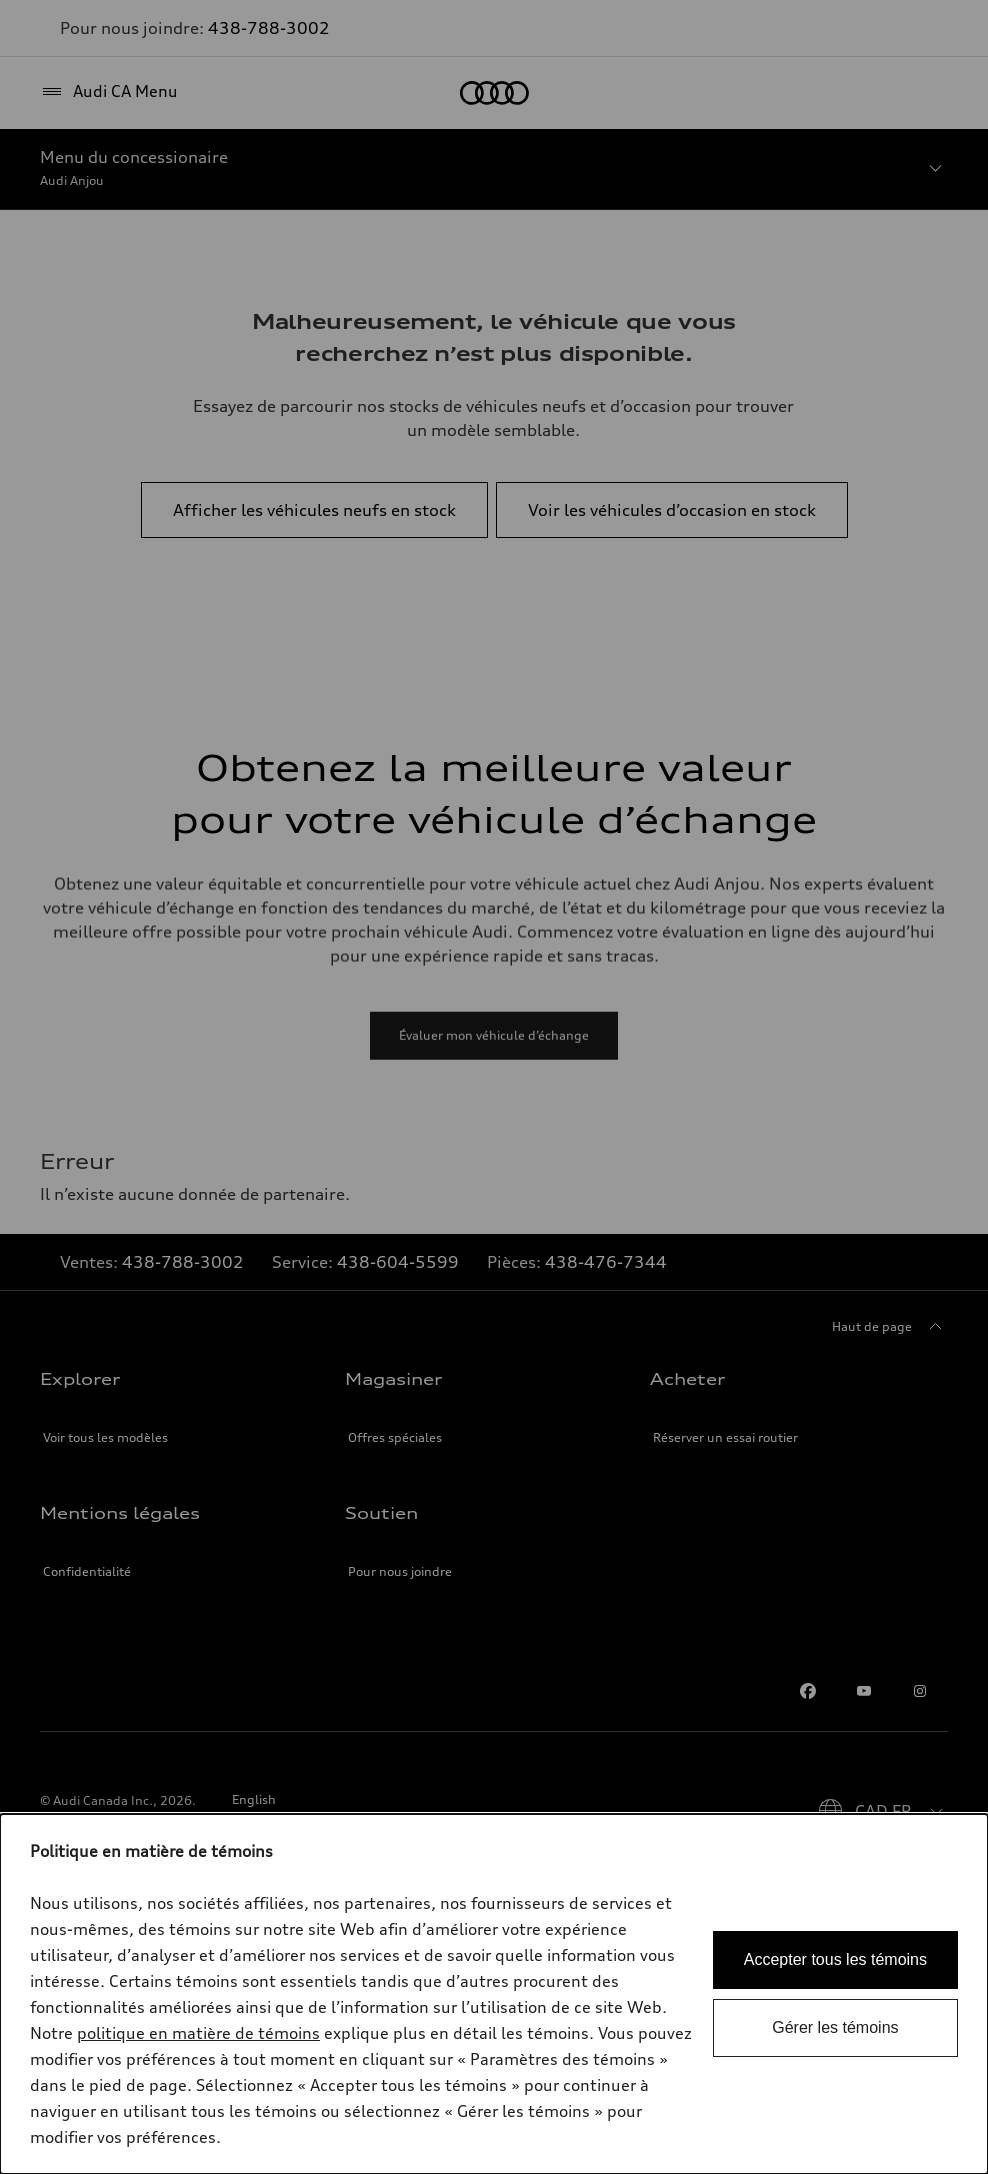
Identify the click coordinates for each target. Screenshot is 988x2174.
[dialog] (494, 1994)
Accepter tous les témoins (835, 1959)
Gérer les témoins (835, 2027)
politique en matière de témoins (198, 2033)
